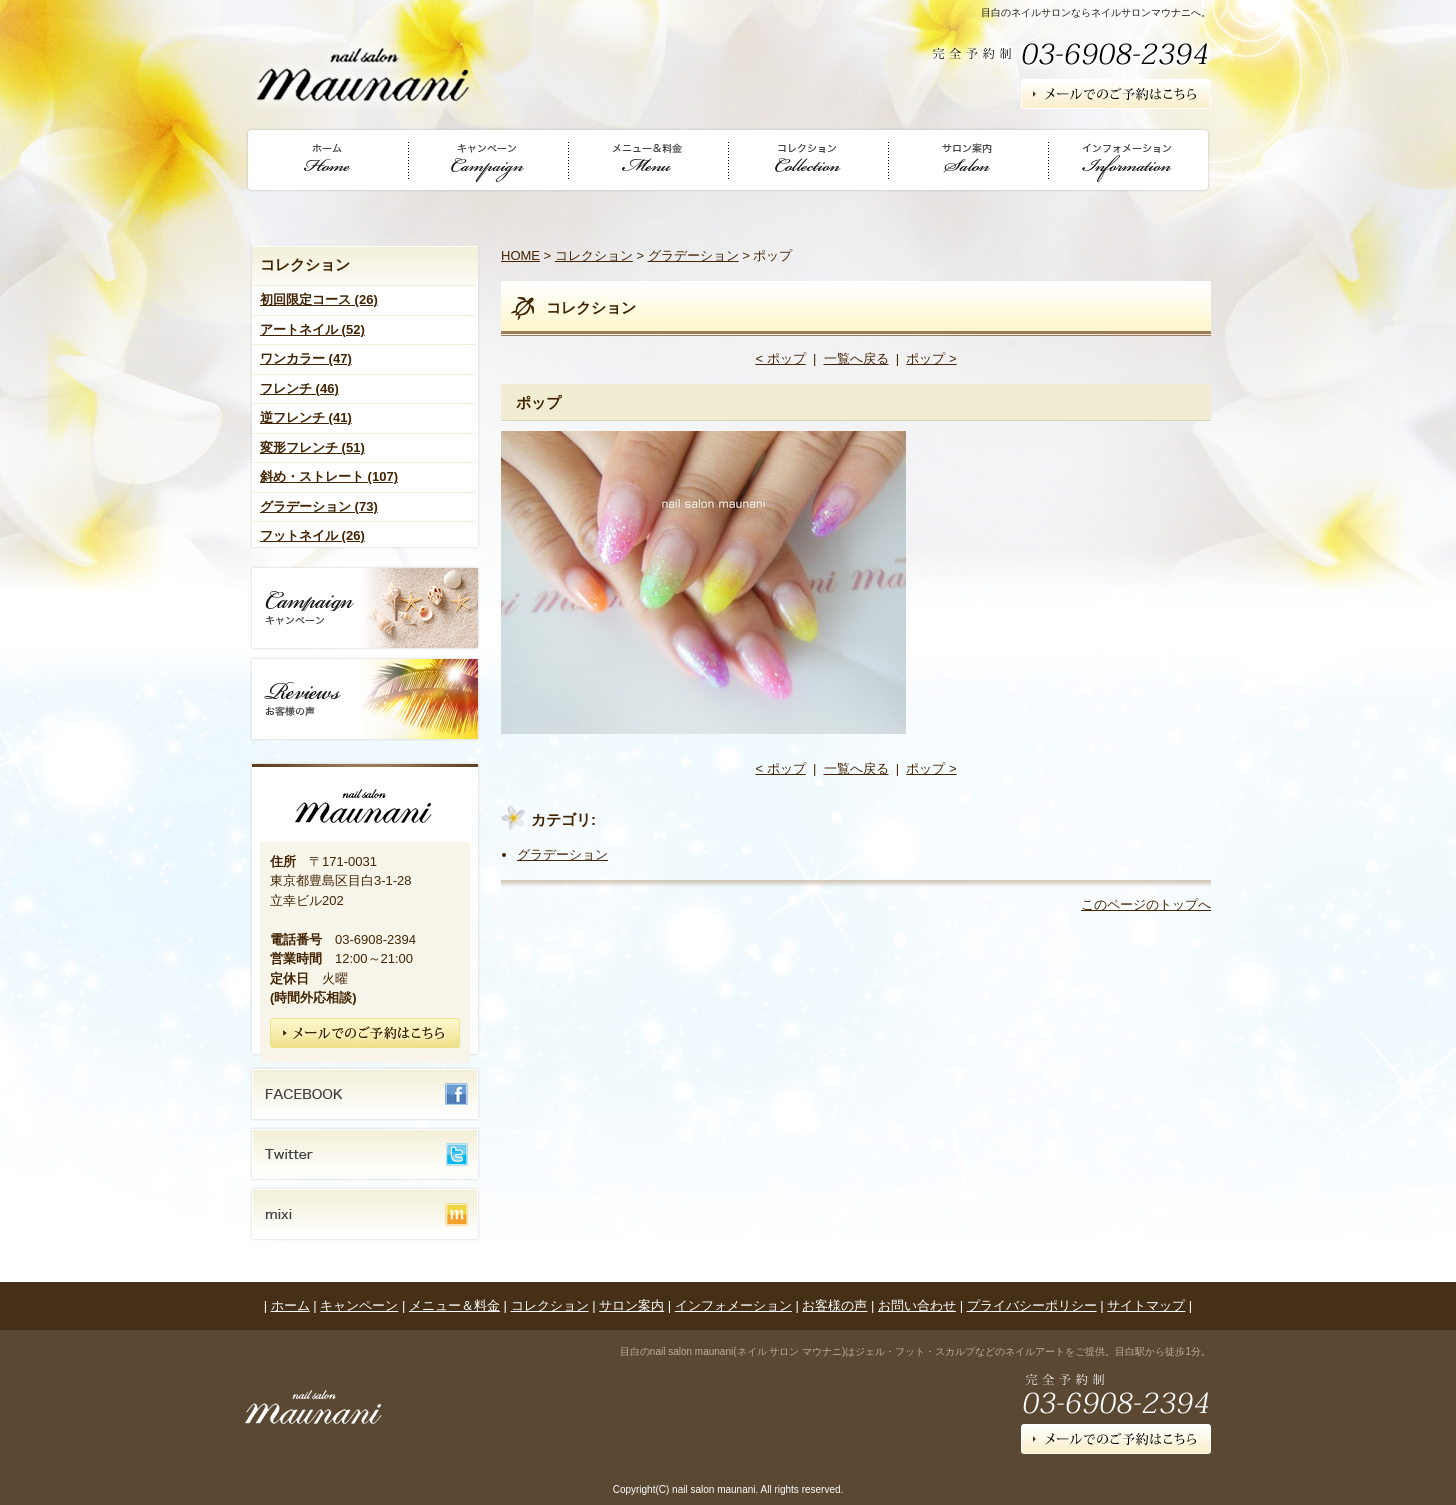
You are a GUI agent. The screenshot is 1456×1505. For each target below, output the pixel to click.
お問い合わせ (917, 1305)
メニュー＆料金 (454, 1305)
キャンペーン (359, 1305)
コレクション (594, 255)
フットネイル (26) (312, 535)
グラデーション (693, 255)
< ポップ (780, 358)
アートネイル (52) (312, 329)
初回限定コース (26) (319, 299)
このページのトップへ (1146, 904)
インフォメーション (733, 1305)
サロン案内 (631, 1305)
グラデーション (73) (319, 506)
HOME (520, 255)
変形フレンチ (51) (312, 447)
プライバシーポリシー (1032, 1305)
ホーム (290, 1305)
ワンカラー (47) (306, 358)
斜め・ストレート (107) (329, 476)
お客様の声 (834, 1305)
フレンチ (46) (299, 388)
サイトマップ (1146, 1305)
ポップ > (931, 358)
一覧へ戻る (856, 358)
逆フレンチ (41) (306, 417)
